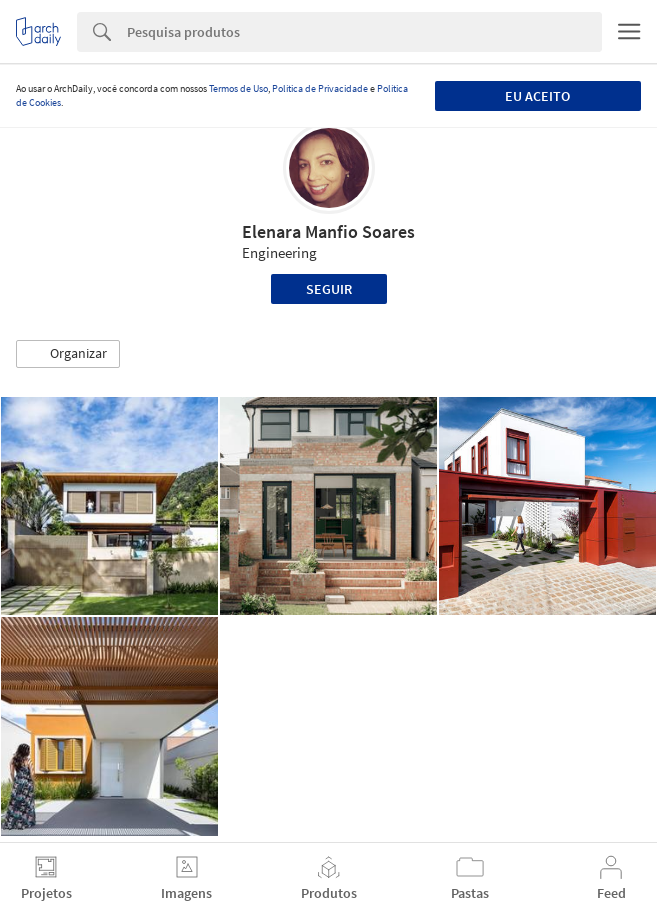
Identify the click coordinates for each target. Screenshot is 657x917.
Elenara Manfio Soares (328, 231)
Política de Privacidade (320, 88)
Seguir (329, 289)
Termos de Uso (238, 88)
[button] (68, 354)
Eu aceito (537, 96)
